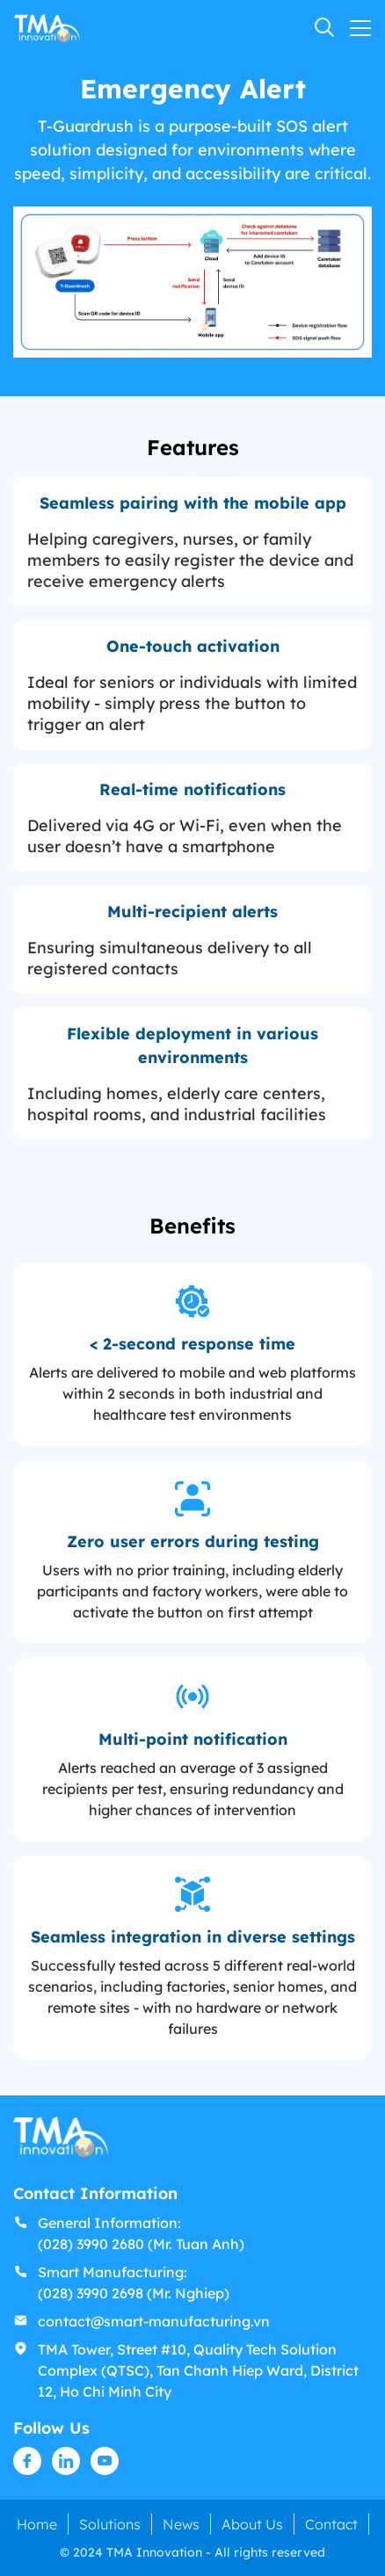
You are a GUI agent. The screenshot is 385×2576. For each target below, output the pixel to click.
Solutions (110, 2524)
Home (37, 2524)
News (181, 2524)
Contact (331, 2524)
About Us (252, 2524)
